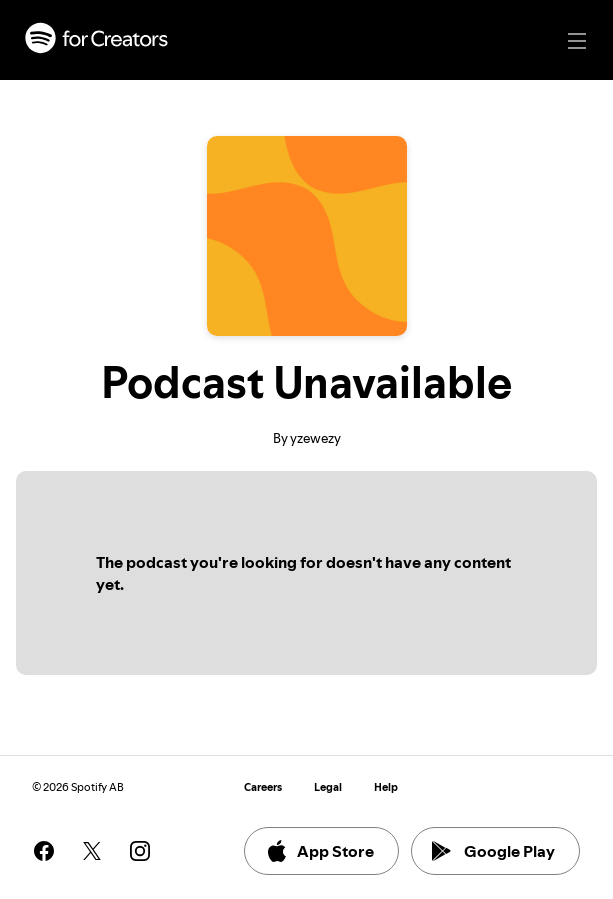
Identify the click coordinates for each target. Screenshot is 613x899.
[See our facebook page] (44, 851)
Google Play (493, 851)
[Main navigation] (577, 41)
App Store (319, 851)
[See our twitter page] (92, 851)
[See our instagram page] (140, 851)
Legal (328, 787)
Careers (263, 787)
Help (386, 787)
